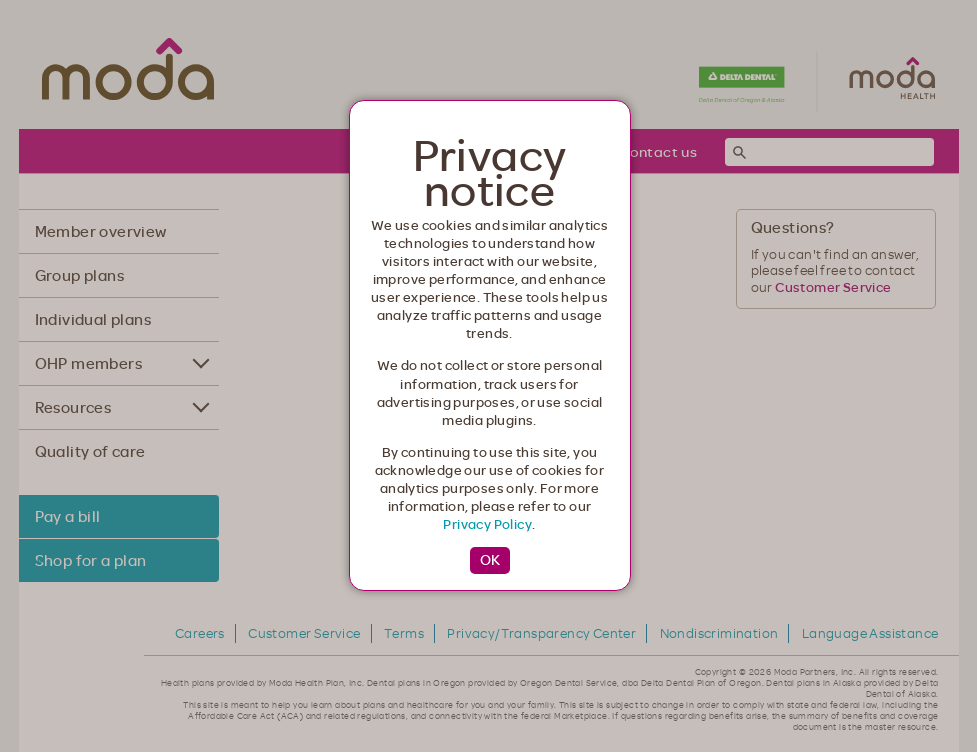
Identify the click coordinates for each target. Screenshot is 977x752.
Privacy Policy (487, 524)
